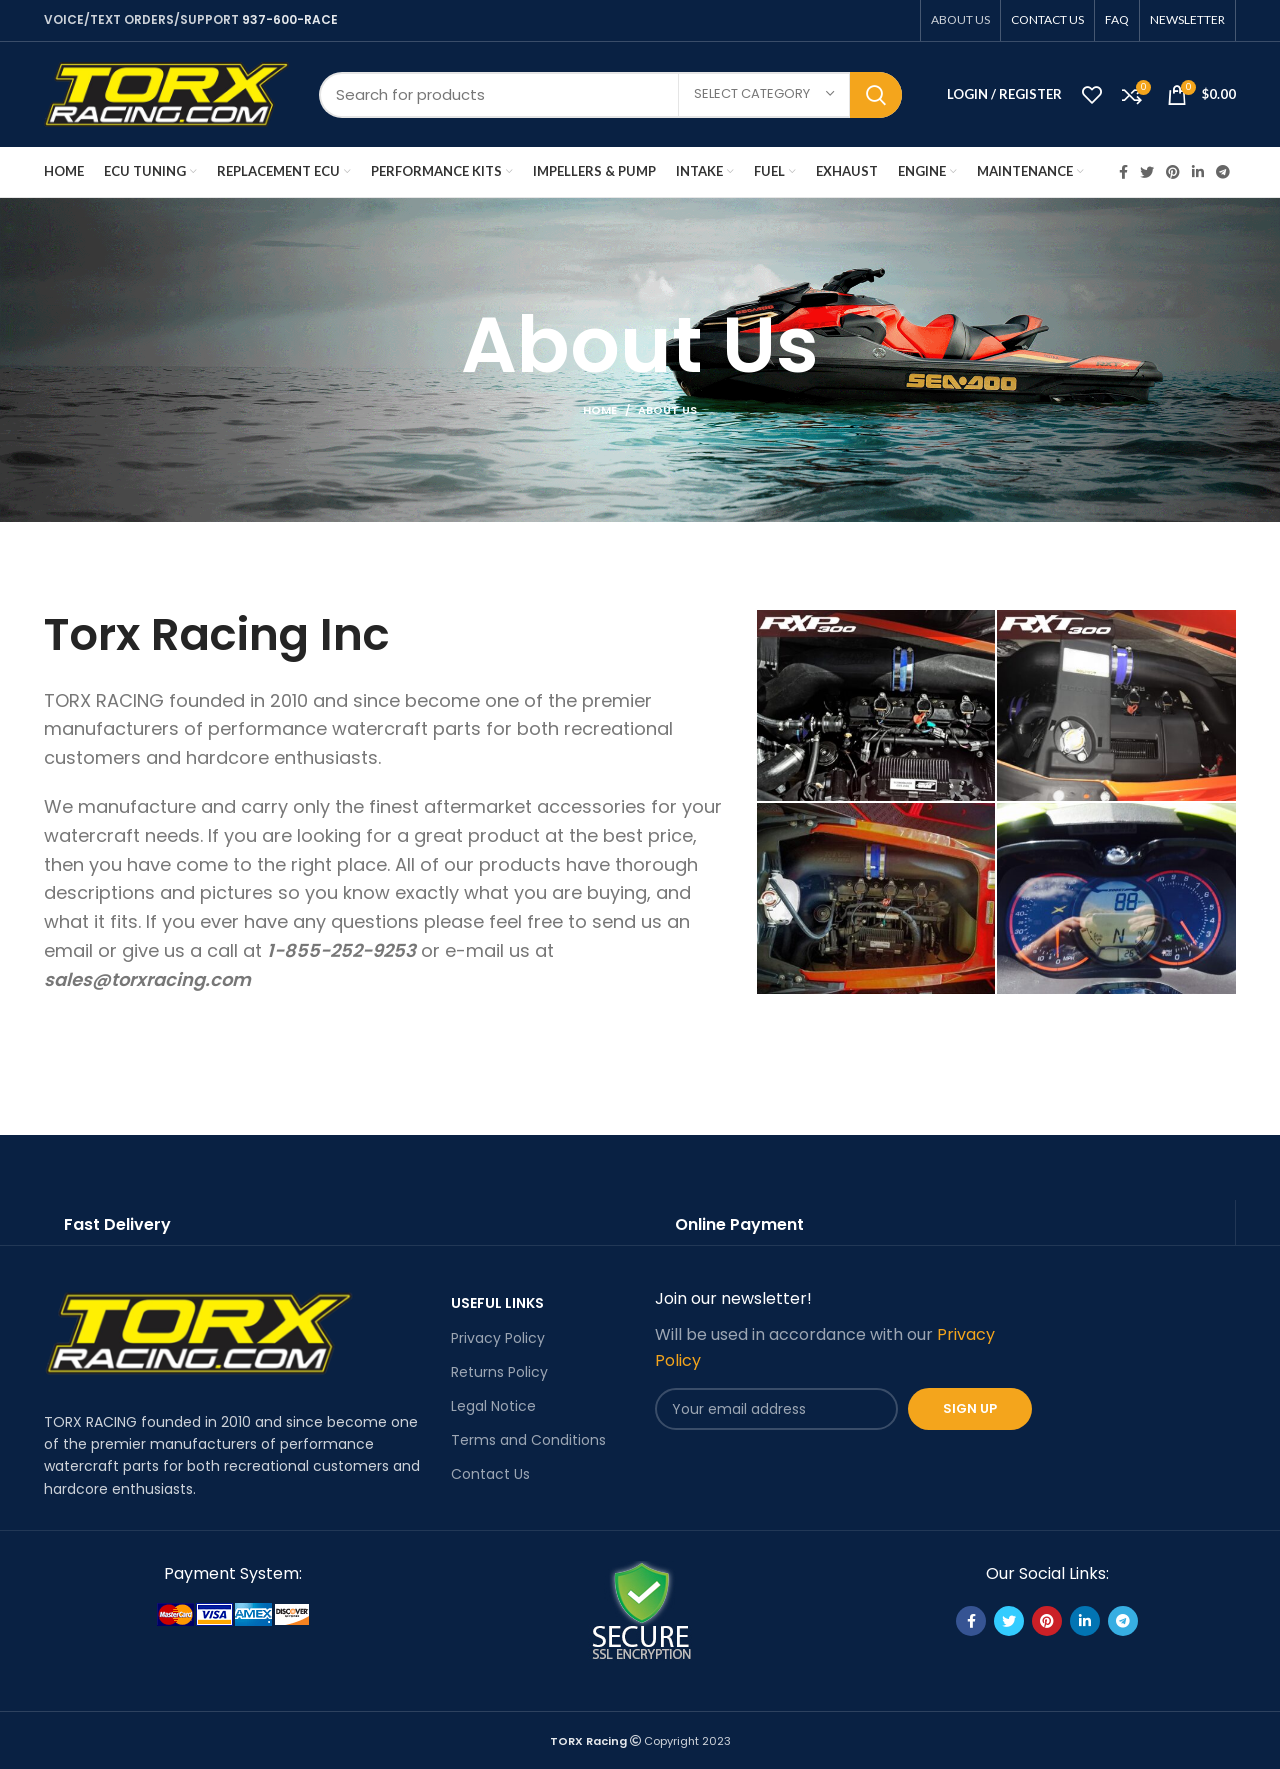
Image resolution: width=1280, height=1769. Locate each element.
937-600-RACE (290, 19)
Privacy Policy (498, 1338)
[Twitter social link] (1147, 172)
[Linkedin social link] (1198, 172)
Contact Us (490, 1474)
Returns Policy (499, 1372)
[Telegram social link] (1223, 172)
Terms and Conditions (528, 1440)
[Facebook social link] (1123, 172)
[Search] (610, 95)
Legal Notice (493, 1406)
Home (600, 410)
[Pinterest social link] (1173, 172)
